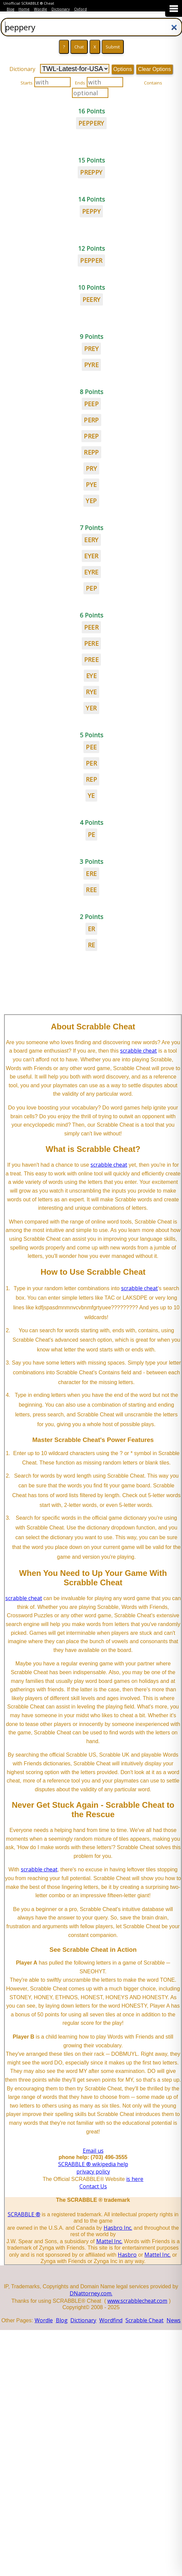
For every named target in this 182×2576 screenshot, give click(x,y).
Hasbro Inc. (118, 2227)
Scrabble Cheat (144, 2320)
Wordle (40, 9)
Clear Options (154, 69)
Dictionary (60, 9)
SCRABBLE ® (24, 2214)
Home (24, 9)
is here (134, 2179)
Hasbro (127, 2254)
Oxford (80, 9)
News (174, 2320)
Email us (93, 2150)
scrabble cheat (138, 1050)
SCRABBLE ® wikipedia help (93, 2164)
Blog (10, 9)
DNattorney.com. (91, 2293)
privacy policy (93, 2171)
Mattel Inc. (109, 2241)
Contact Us (93, 2186)
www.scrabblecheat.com (137, 2300)
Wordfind (110, 2320)
